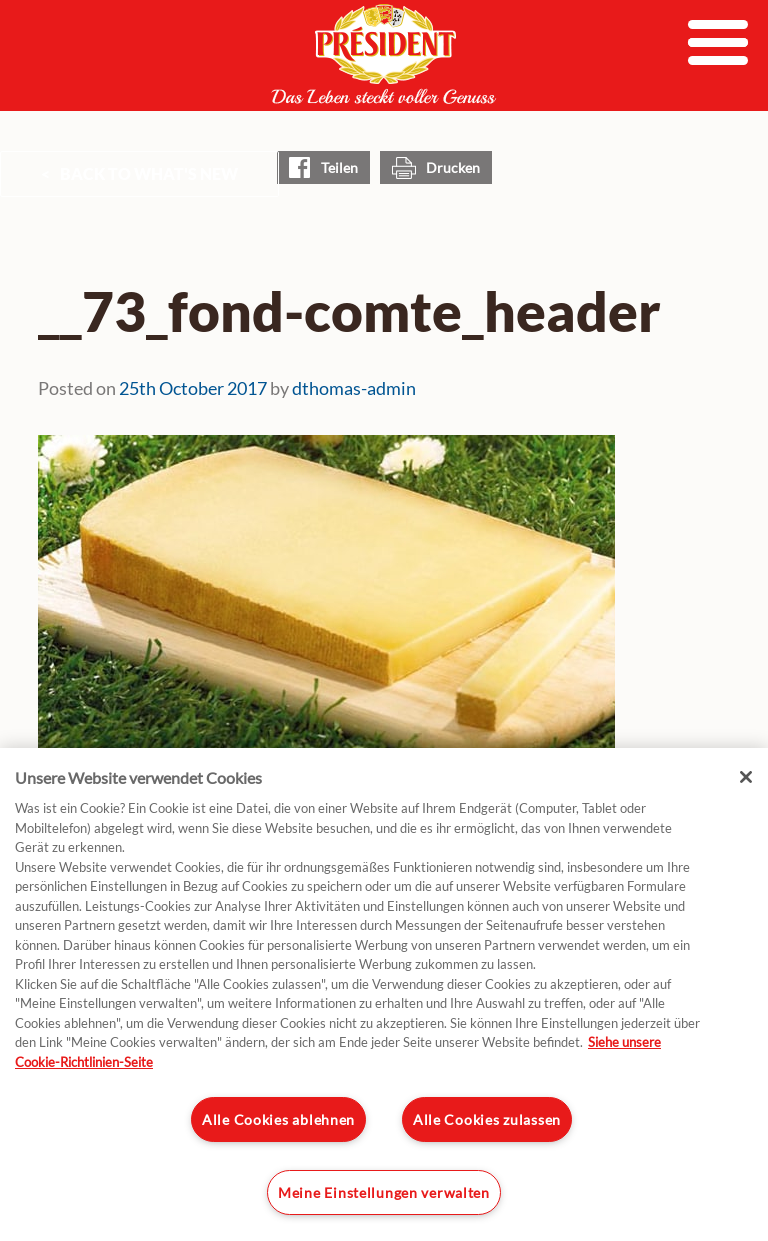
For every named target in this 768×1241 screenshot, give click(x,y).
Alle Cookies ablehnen (278, 1119)
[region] (384, 994)
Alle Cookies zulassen (487, 1119)
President (384, 54)
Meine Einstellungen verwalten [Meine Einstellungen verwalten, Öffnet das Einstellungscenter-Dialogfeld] (384, 1192)
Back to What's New (149, 173)
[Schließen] (746, 777)
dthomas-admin (354, 388)
